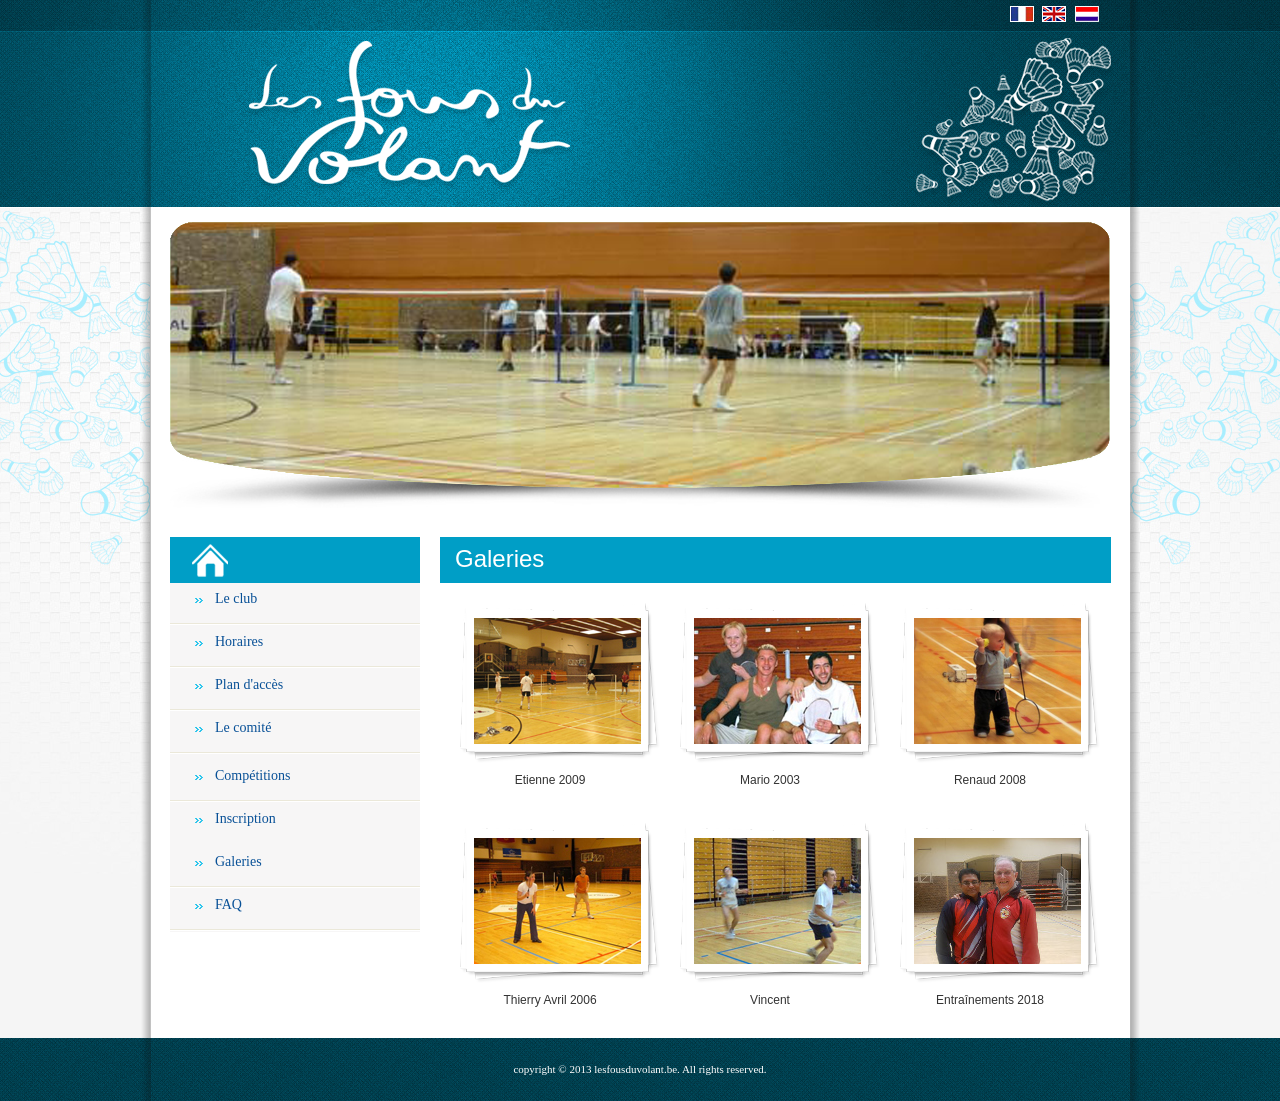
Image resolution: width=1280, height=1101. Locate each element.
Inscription (245, 818)
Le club (236, 598)
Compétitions (252, 775)
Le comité (243, 727)
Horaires (239, 641)
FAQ (228, 904)
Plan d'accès (249, 684)
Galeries (238, 861)
